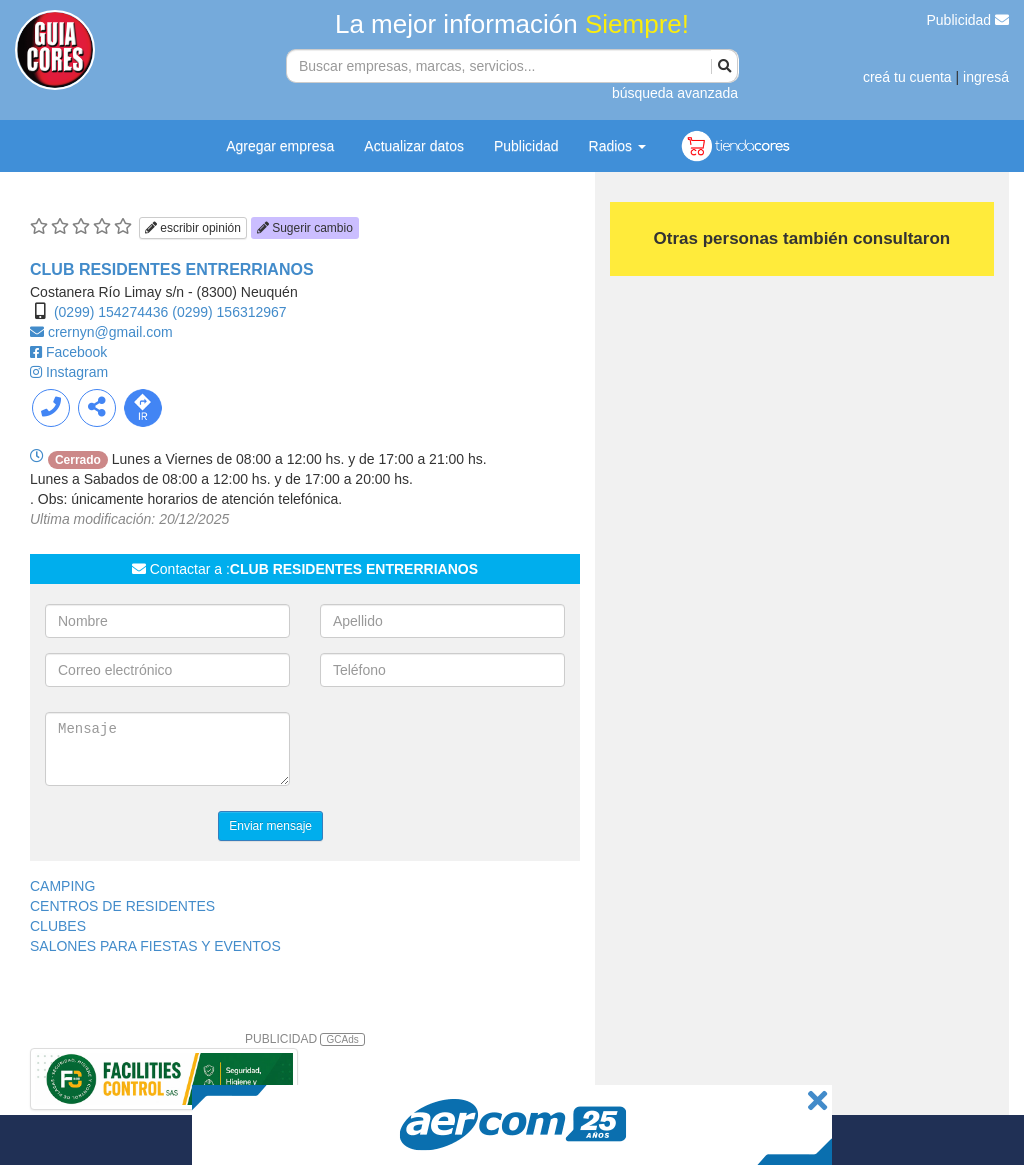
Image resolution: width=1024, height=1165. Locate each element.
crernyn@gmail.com (110, 332)
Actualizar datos (414, 146)
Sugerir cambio (305, 228)
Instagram (77, 372)
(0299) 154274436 (111, 312)
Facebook (76, 352)
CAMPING (62, 886)
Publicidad (968, 20)
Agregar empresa (280, 146)
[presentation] (472, 751)
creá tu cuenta (907, 77)
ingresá (986, 77)
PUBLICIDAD (305, 1039)
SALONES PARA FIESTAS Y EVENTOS (155, 946)
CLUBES (58, 926)
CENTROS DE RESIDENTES (122, 906)
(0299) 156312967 (229, 312)
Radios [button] (617, 146)
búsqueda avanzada (675, 93)
